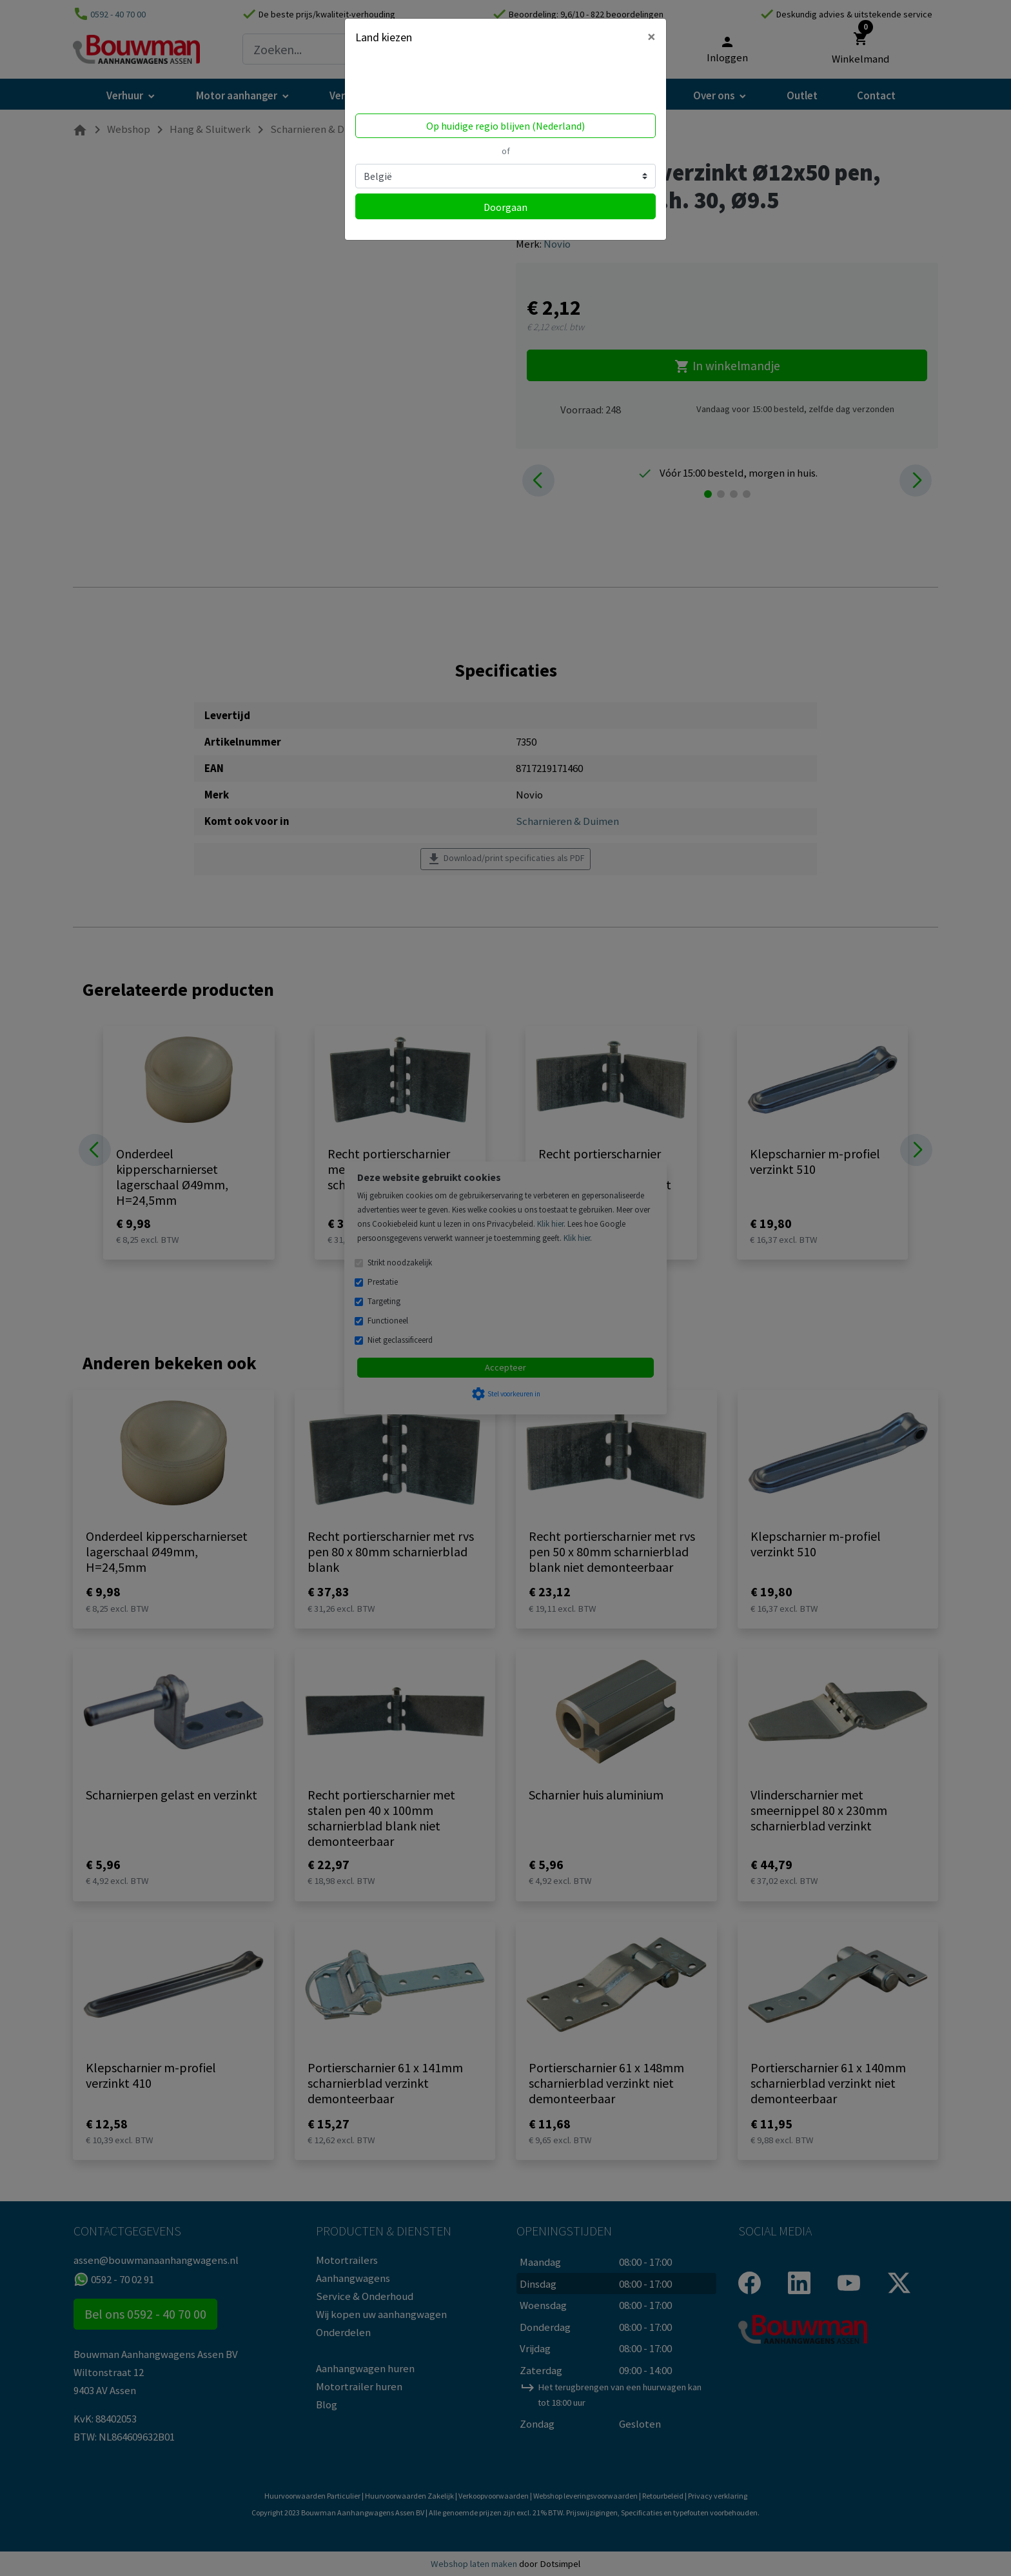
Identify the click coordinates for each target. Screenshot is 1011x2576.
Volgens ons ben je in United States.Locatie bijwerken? (437, 82)
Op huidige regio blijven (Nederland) (505, 125)
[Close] (651, 37)
